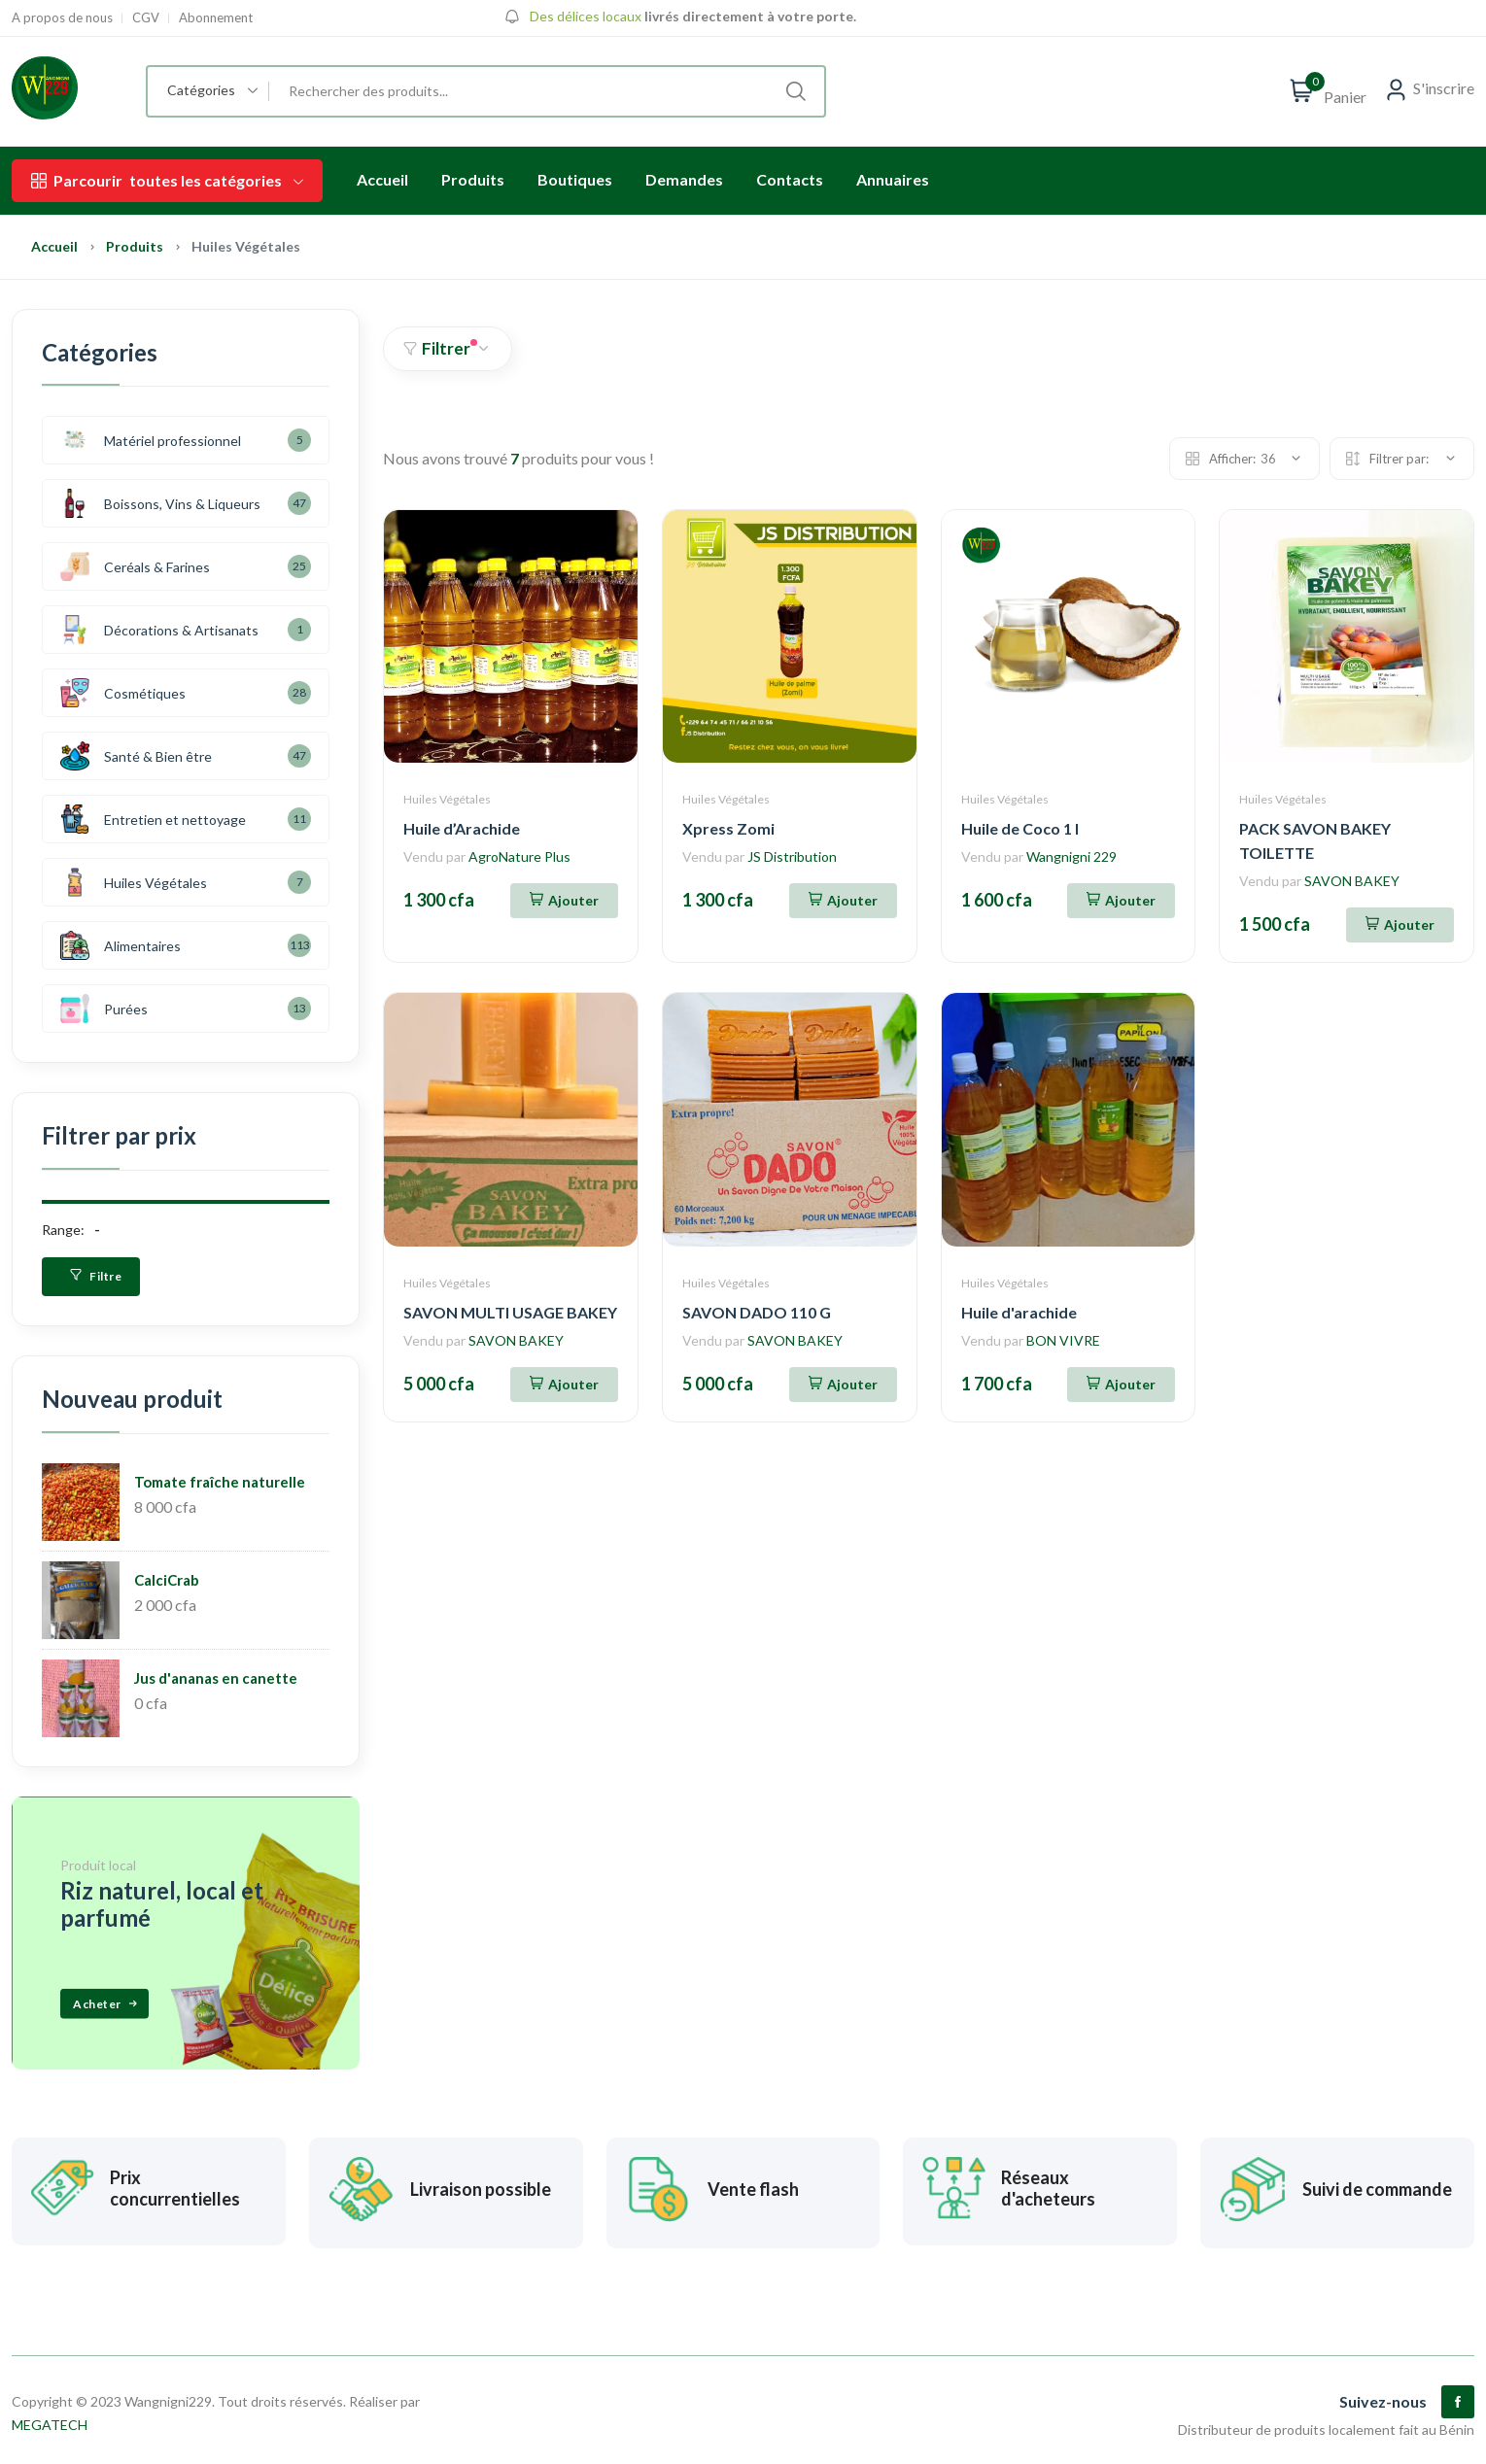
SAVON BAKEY (1352, 881)
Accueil (382, 179)
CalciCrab (166, 1580)
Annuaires (892, 179)
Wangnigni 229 (1071, 856)
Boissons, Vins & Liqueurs (160, 503)
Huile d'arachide (1019, 1312)
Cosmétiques (123, 692)
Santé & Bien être (136, 755)
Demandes (684, 179)
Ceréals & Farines (135, 566)
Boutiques (574, 179)
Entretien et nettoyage (153, 819)
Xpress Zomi (728, 828)
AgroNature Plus (519, 856)
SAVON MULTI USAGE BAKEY (510, 1312)
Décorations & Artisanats (159, 629)
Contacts (789, 179)
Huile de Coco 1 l (1020, 828)
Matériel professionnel (150, 440)
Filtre (95, 1276)
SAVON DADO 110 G (756, 1312)
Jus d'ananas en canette (215, 1678)
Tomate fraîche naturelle (219, 1481)
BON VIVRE (1063, 1340)
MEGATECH (49, 2418)
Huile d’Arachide (461, 828)
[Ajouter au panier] (564, 900)
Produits (472, 179)
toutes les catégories (167, 180)
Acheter (106, 2003)
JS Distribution (792, 856)
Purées (104, 1008)
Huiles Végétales (447, 799)
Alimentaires (120, 945)
